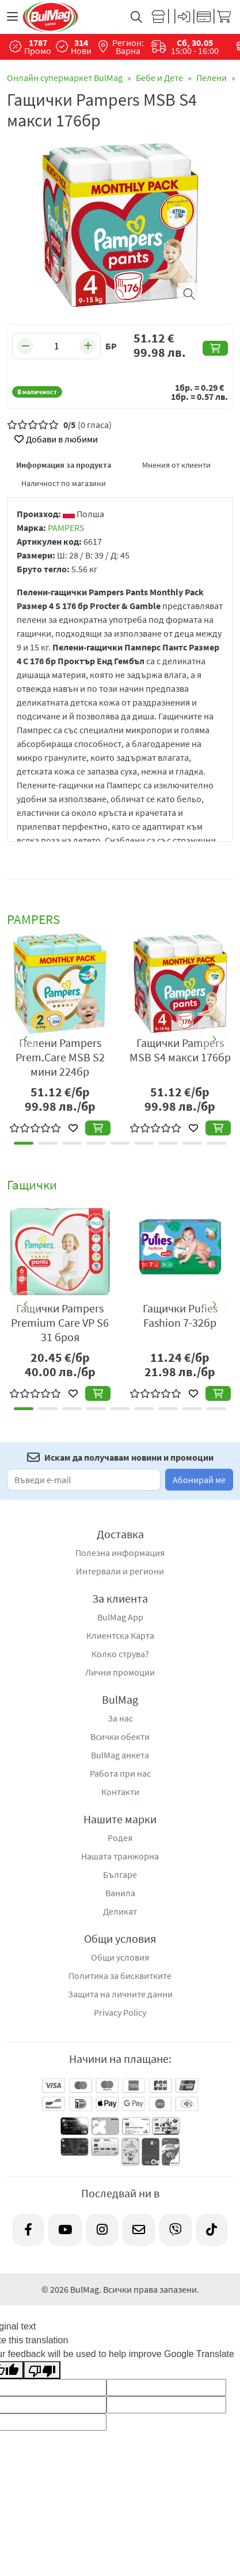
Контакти (120, 1791)
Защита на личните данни (120, 1994)
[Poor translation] (42, 2370)
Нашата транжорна (120, 1856)
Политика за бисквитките (120, 1975)
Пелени (211, 77)
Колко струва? (120, 1653)
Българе (120, 1874)
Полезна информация (120, 1552)
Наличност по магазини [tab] (63, 483)
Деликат (120, 1911)
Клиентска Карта (120, 1635)
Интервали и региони (120, 1571)
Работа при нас (120, 1773)
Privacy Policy (120, 2012)
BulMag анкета (120, 1755)
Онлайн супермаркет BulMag (65, 77)
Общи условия (120, 1957)
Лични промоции (120, 1672)
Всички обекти (120, 1736)
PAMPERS (66, 527)
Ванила (120, 1893)
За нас (120, 1718)
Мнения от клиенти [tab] (176, 465)
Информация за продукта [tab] (63, 465)
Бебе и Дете (159, 77)
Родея (120, 1837)
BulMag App (120, 1617)
